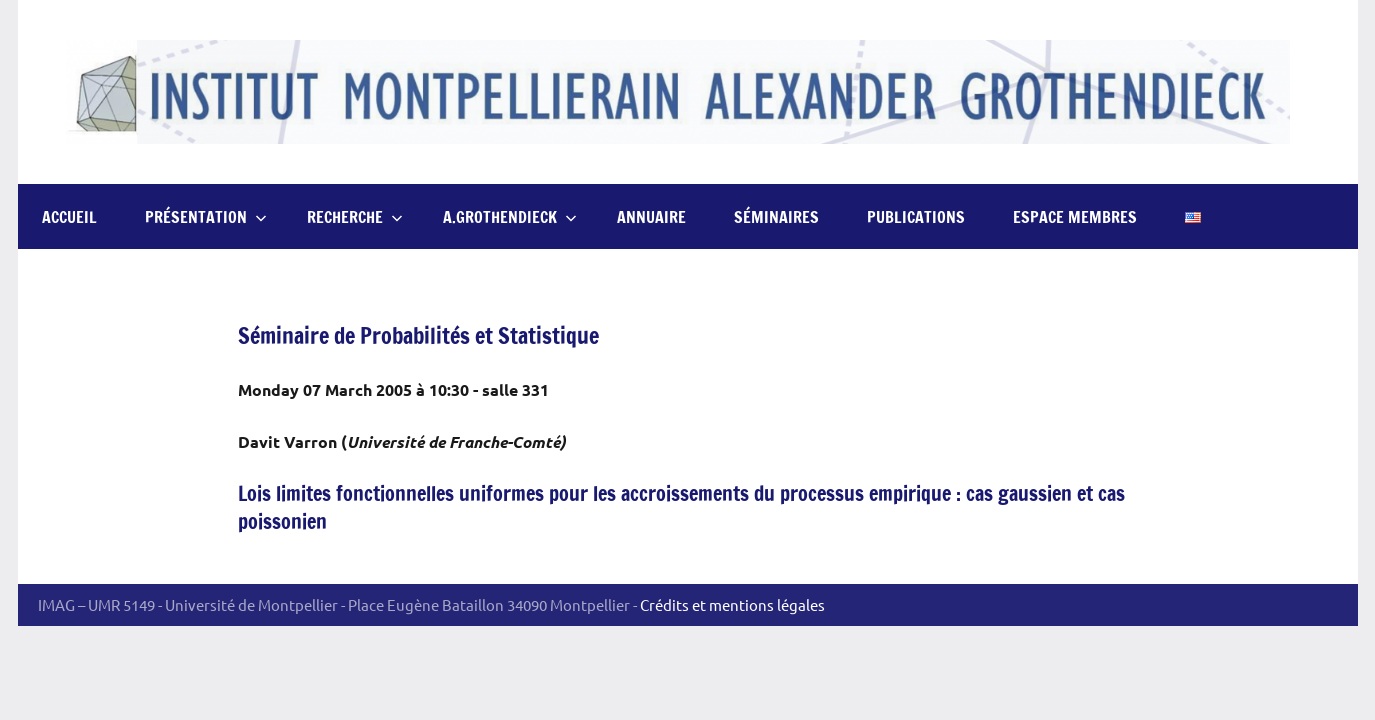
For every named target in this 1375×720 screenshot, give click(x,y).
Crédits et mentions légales (732, 604)
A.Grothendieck (510, 217)
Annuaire (651, 217)
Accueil (69, 217)
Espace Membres (1075, 217)
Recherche (355, 217)
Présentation (206, 217)
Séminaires (776, 217)
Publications (916, 217)
